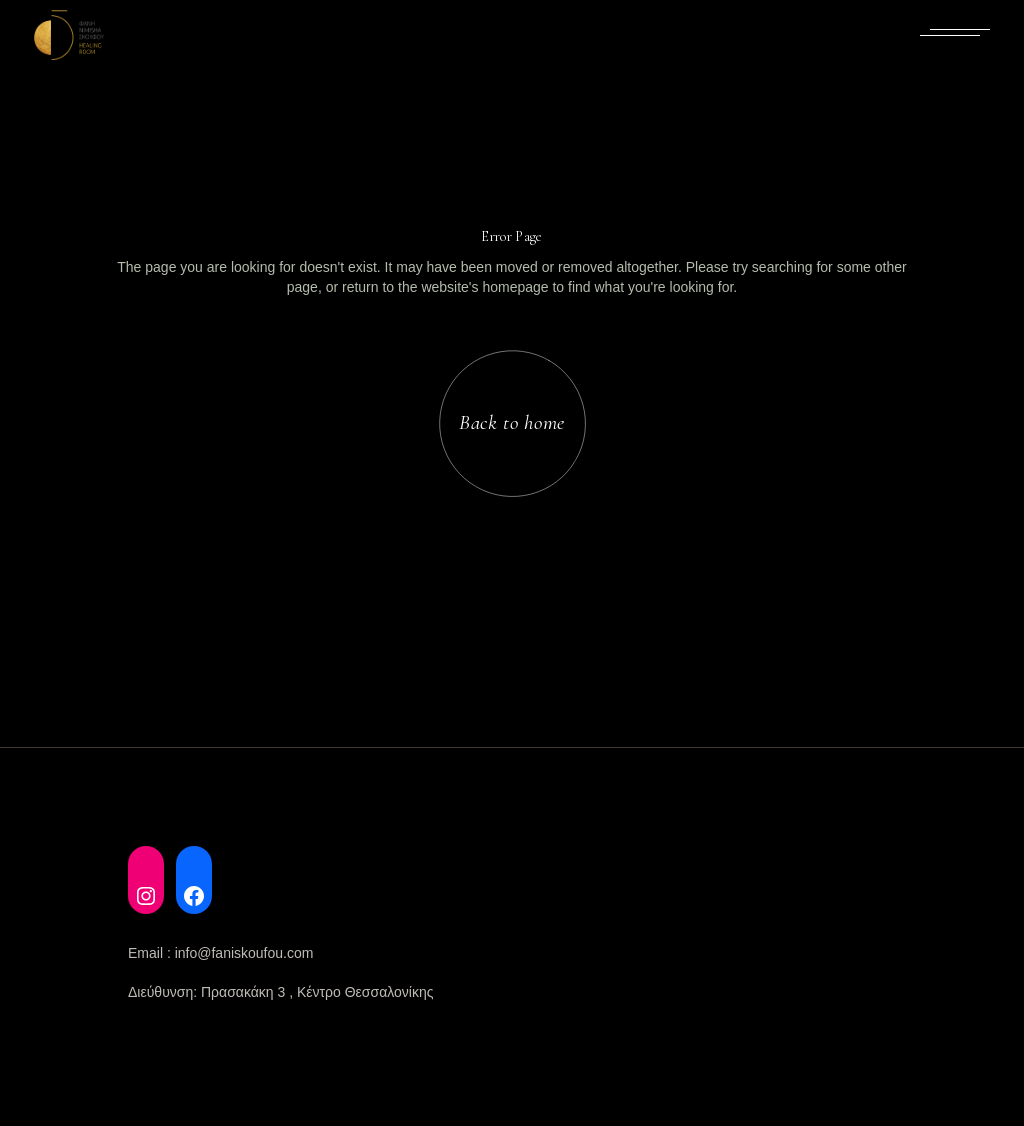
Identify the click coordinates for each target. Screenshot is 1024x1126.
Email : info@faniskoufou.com (220, 953)
